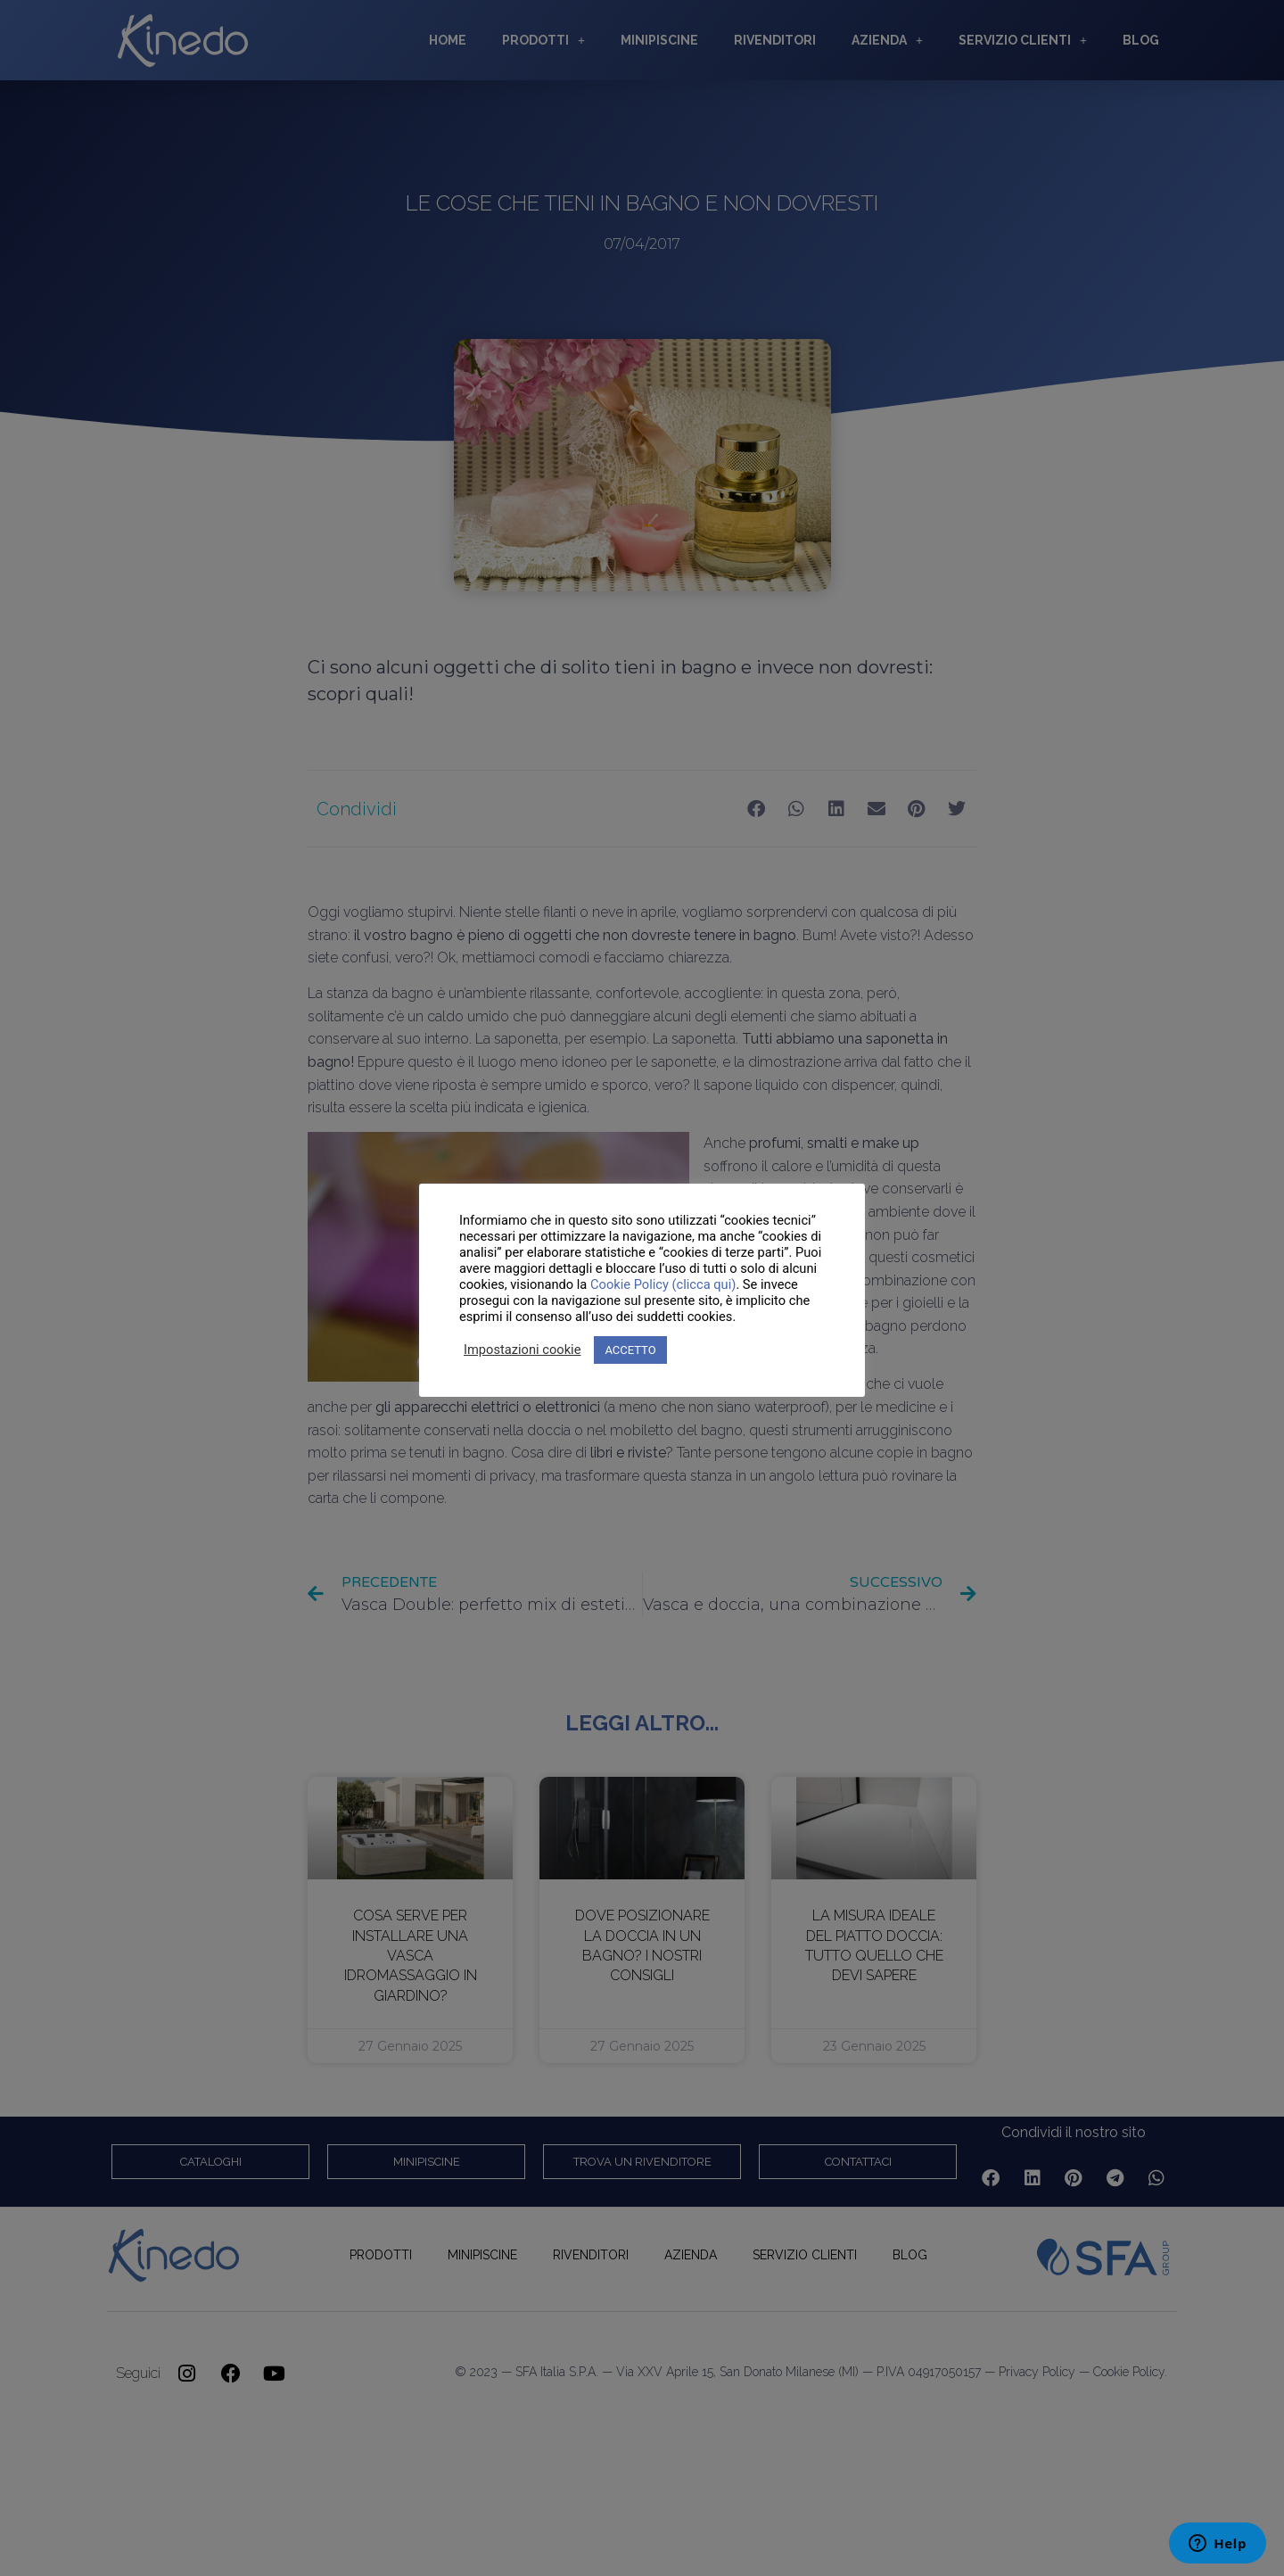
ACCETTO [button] (630, 1350)
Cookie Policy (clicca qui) (663, 1284)
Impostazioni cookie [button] (522, 1350)
